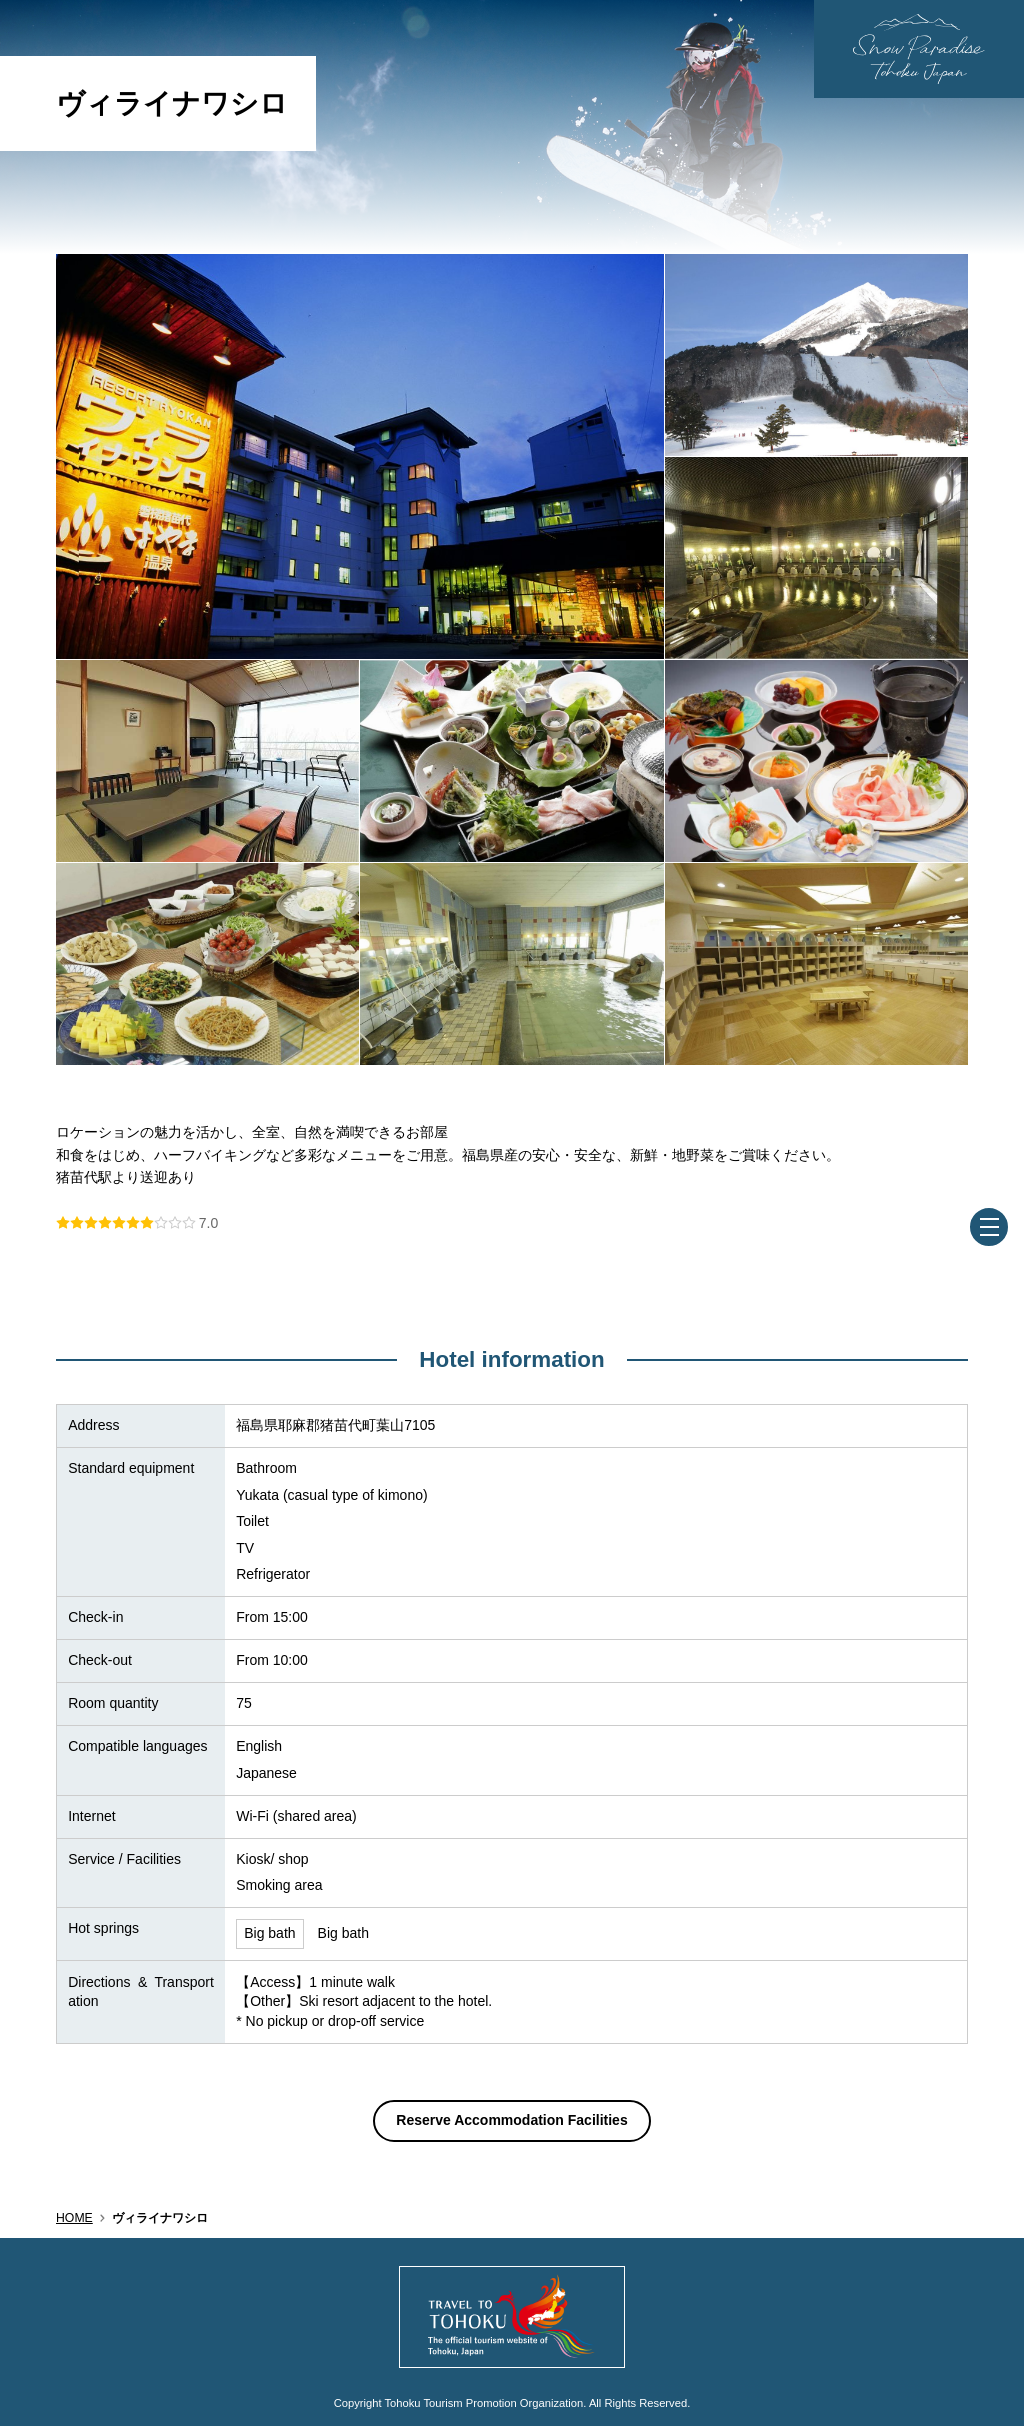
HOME (74, 2218)
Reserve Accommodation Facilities (511, 2120)
